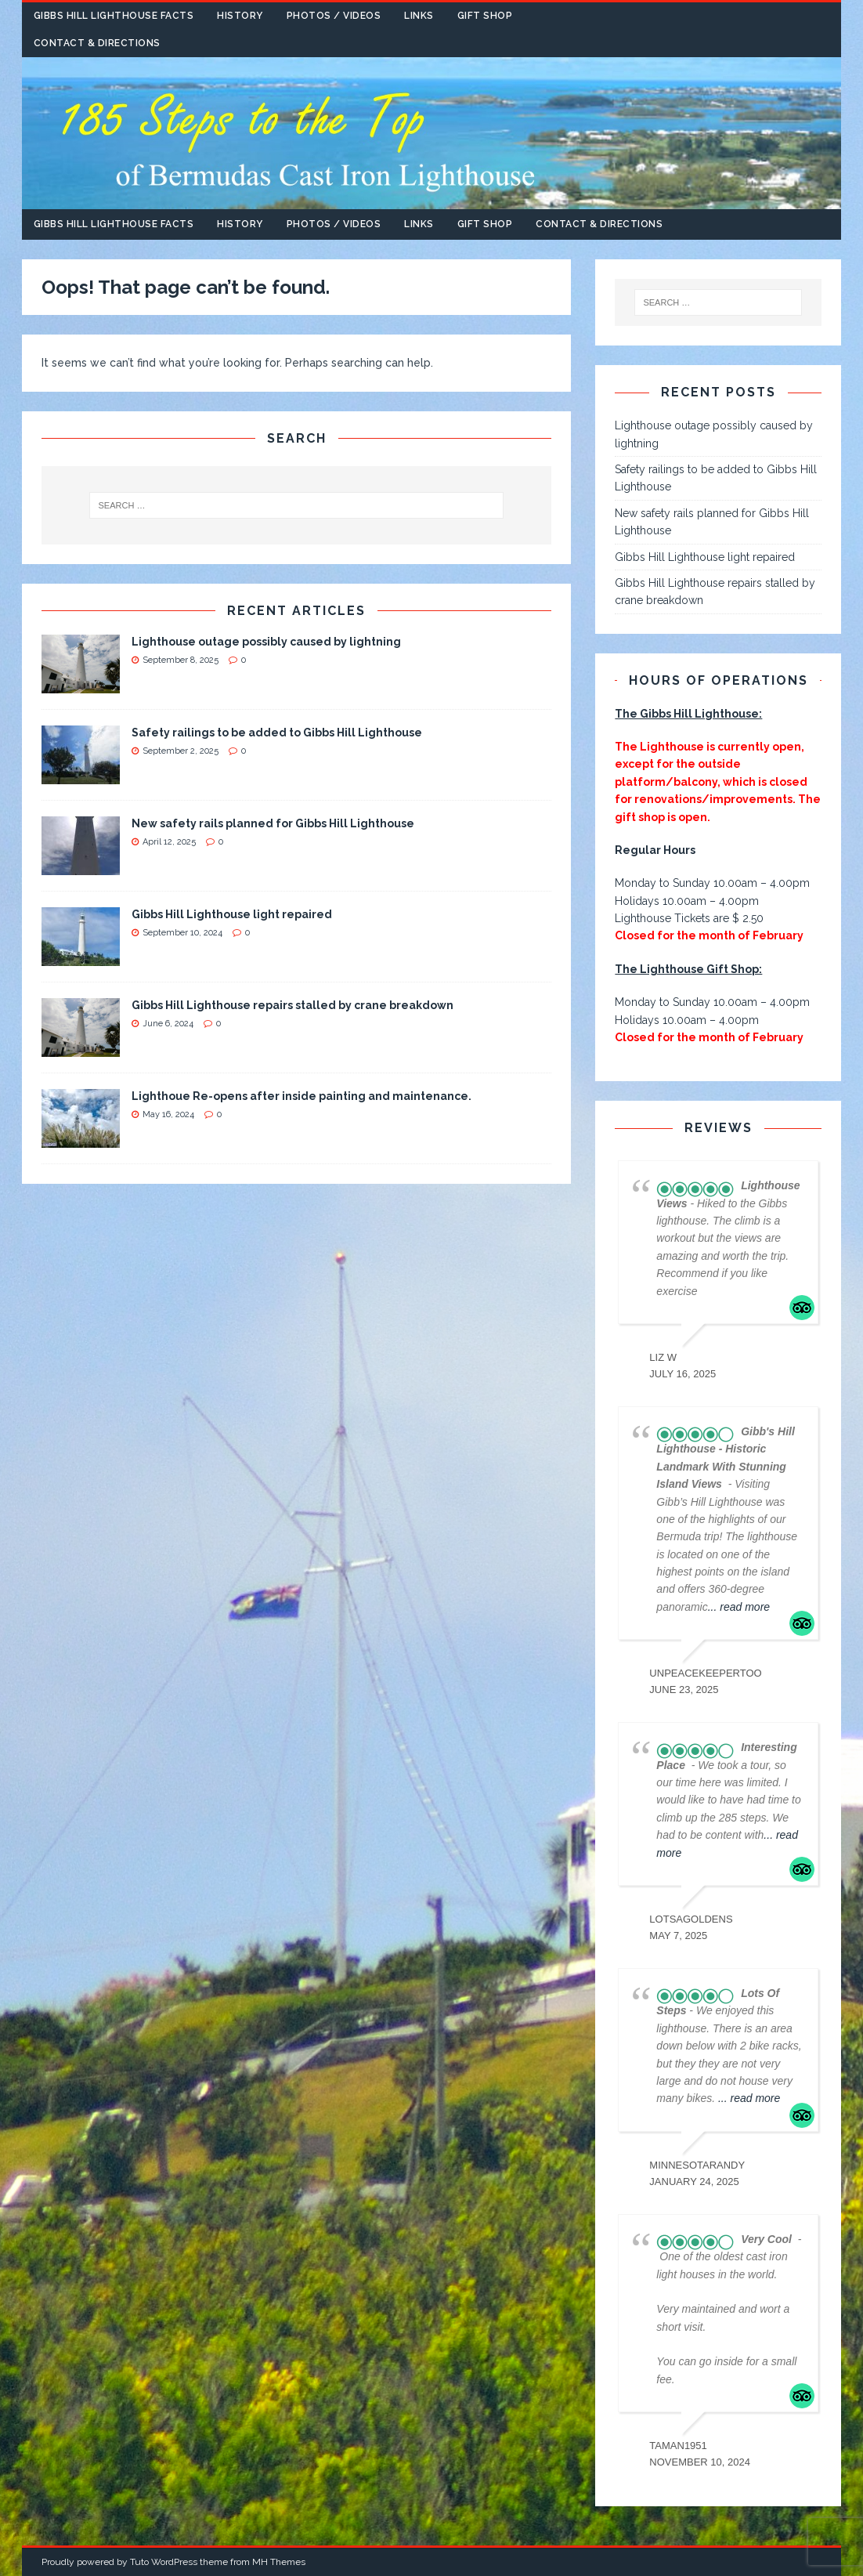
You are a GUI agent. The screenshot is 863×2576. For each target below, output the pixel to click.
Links (419, 15)
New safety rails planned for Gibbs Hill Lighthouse (273, 823)
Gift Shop (485, 15)
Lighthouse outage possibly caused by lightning (266, 641)
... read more (739, 1607)
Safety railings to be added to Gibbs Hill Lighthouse (277, 732)
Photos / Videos (334, 15)
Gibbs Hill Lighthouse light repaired (232, 914)
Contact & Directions (97, 43)
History (240, 15)
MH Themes (278, 2561)
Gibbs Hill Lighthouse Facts (114, 15)
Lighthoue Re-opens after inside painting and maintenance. (301, 1096)
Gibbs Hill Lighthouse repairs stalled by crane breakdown (292, 1005)
